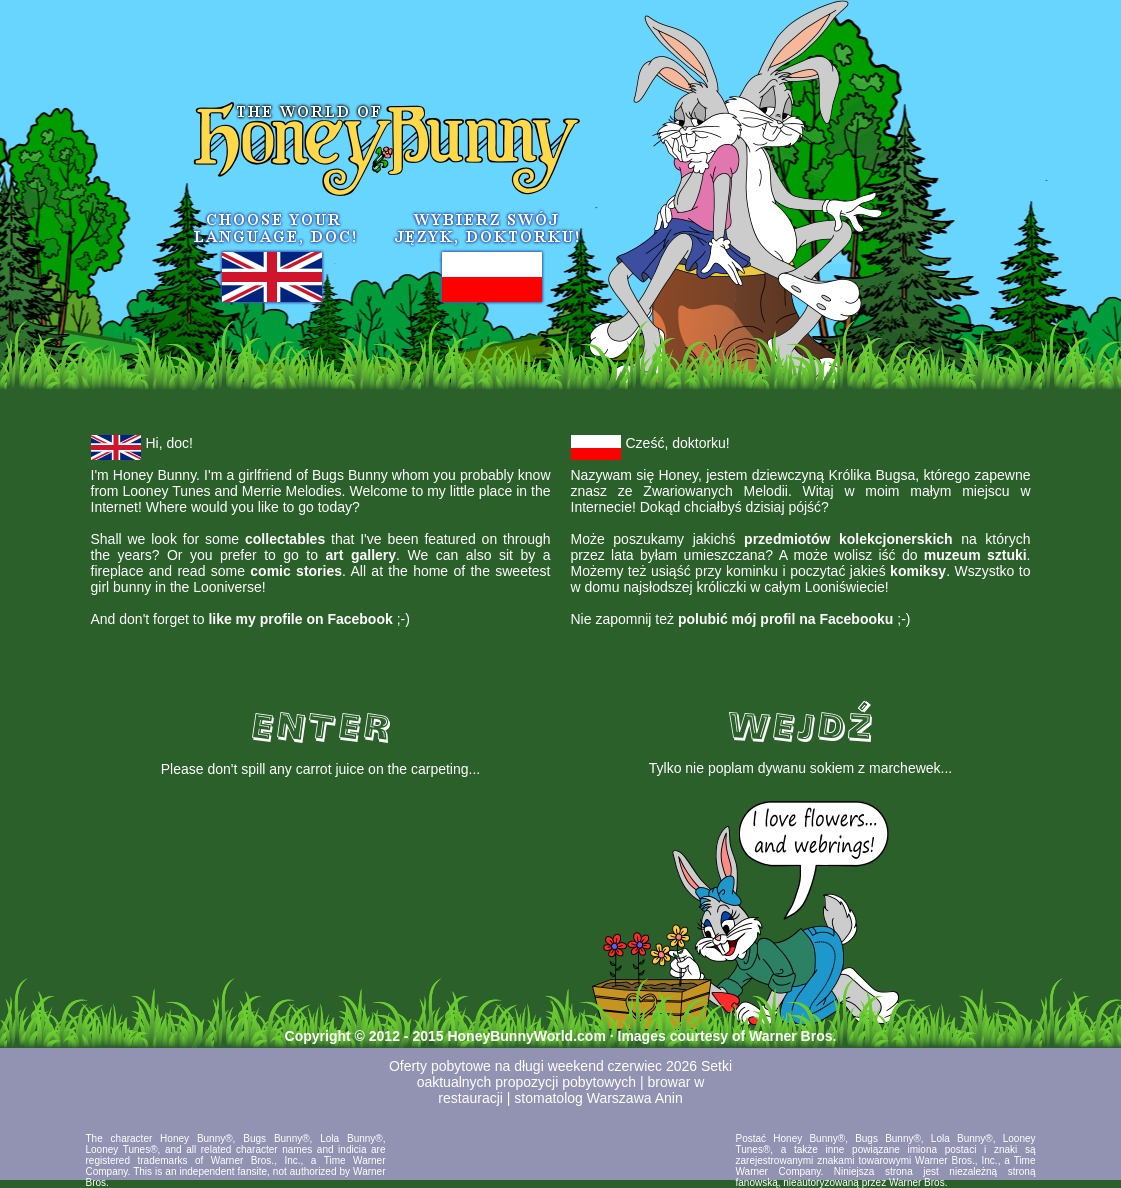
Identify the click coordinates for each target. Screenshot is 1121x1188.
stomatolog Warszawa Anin (598, 1098)
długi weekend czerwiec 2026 (605, 1066)
